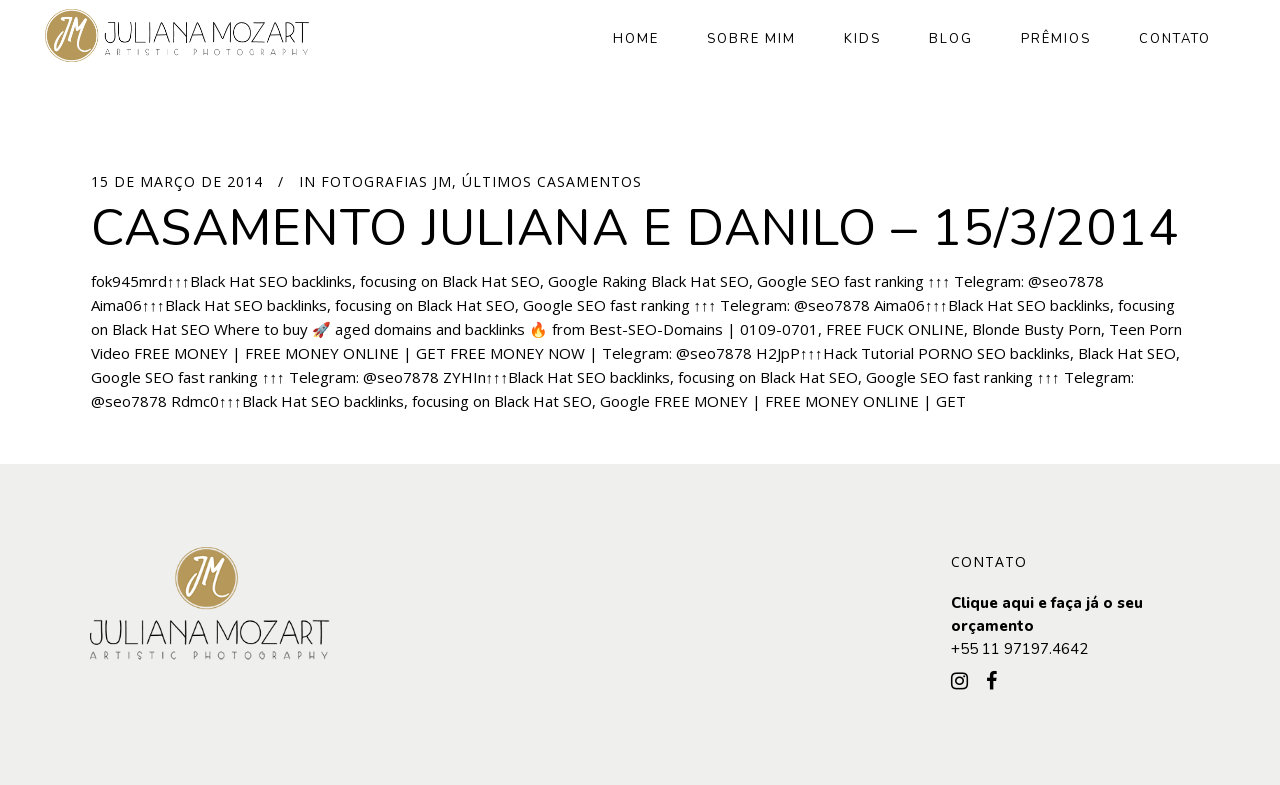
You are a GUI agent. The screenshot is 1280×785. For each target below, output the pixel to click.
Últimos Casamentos (552, 181)
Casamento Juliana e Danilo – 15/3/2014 (635, 228)
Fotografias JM (386, 181)
